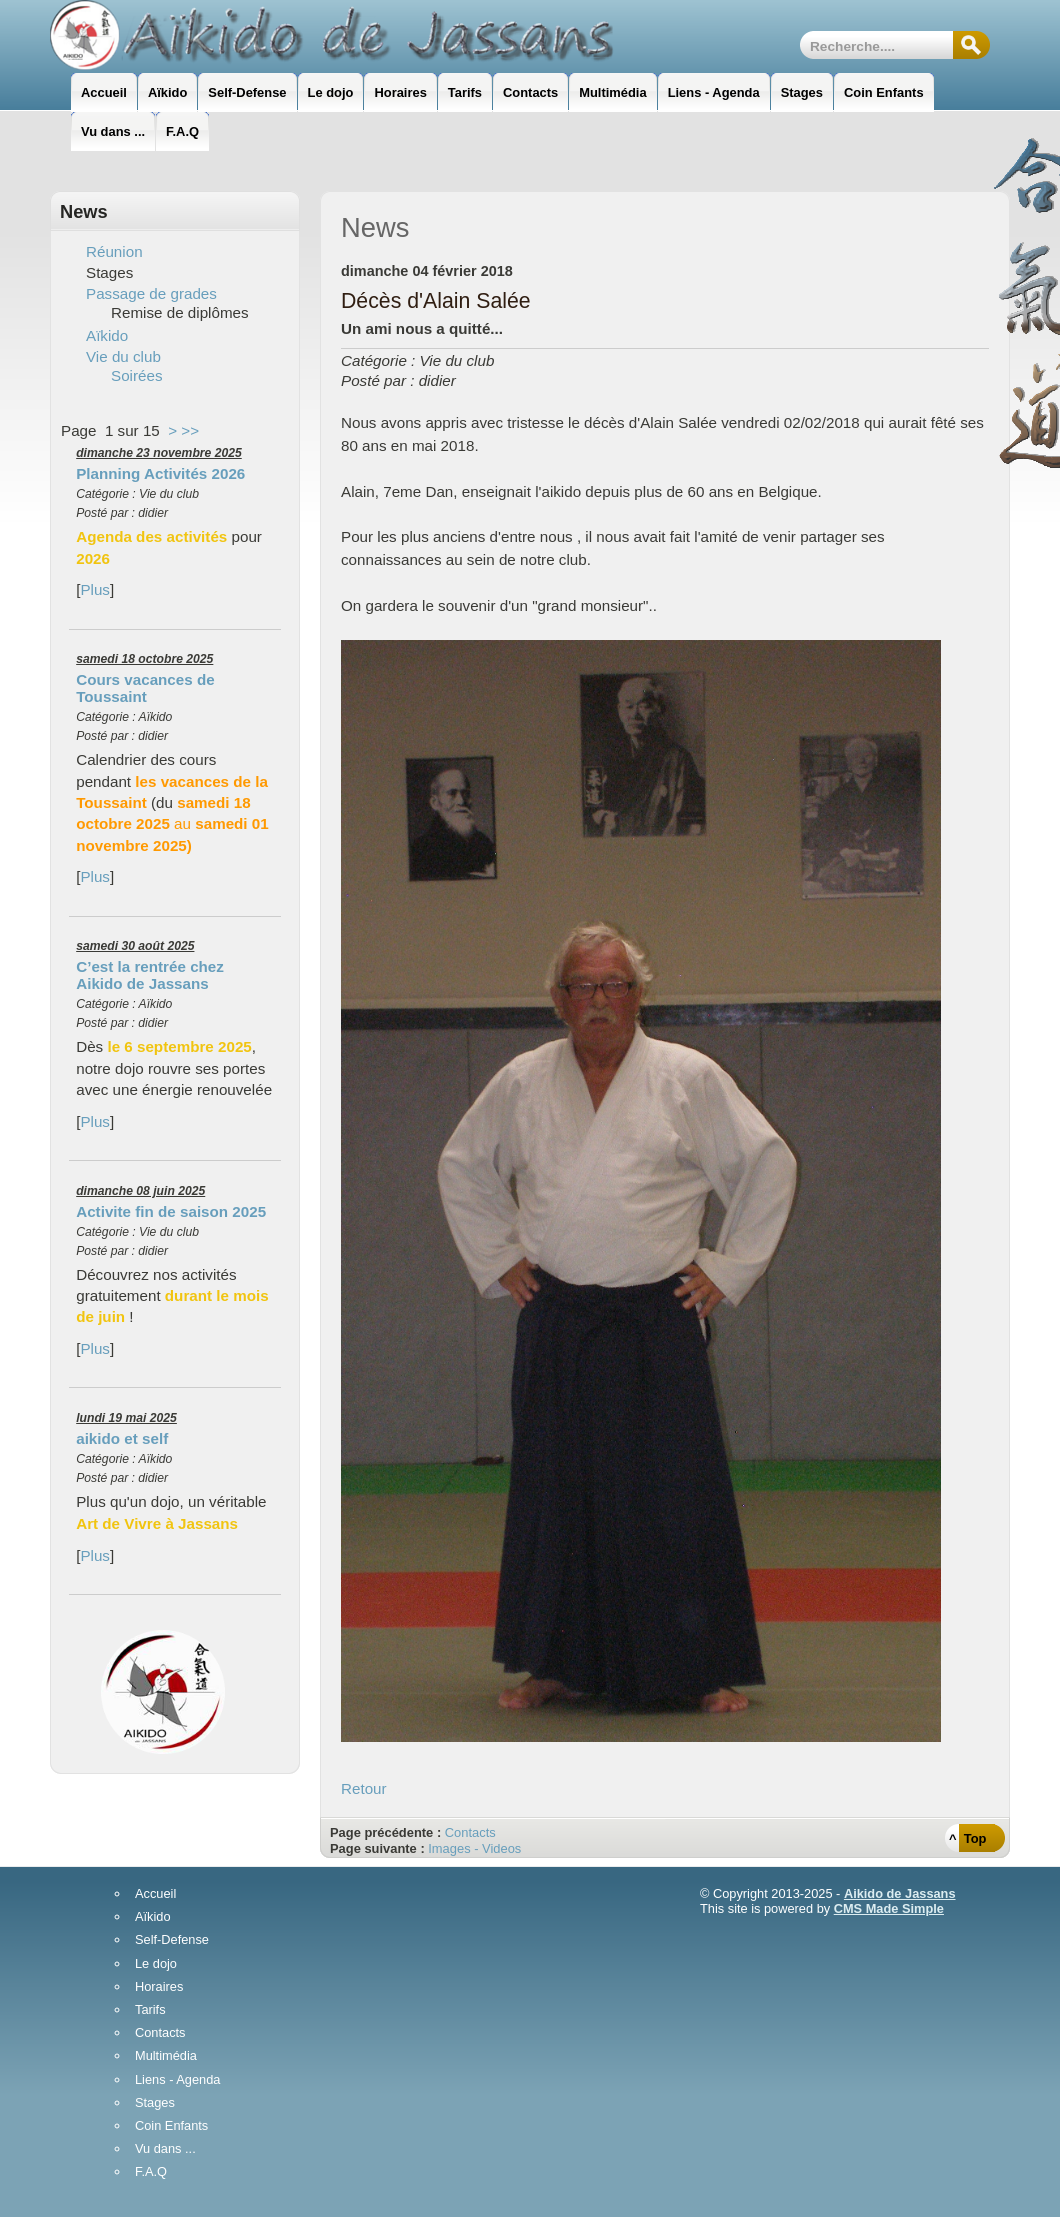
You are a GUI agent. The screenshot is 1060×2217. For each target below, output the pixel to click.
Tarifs (150, 2010)
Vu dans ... (165, 2149)
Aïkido (107, 335)
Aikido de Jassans (900, 1893)
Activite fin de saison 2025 (171, 1211)
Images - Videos (474, 1848)
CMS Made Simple (889, 1908)
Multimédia (166, 2056)
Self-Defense (172, 1940)
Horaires (159, 1987)
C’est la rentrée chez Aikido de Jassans (150, 975)
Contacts (470, 1832)
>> (190, 430)
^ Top (967, 1838)
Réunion (114, 251)
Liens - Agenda (177, 2080)
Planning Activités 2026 (160, 473)
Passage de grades (151, 293)
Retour (364, 1788)
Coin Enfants (171, 2126)
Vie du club (123, 356)
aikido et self (122, 1438)
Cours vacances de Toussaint (145, 688)
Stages (155, 2103)
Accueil (155, 1894)
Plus (95, 589)
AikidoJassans (335, 35)
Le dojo (156, 1964)
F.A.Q (151, 2172)
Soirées (137, 375)
